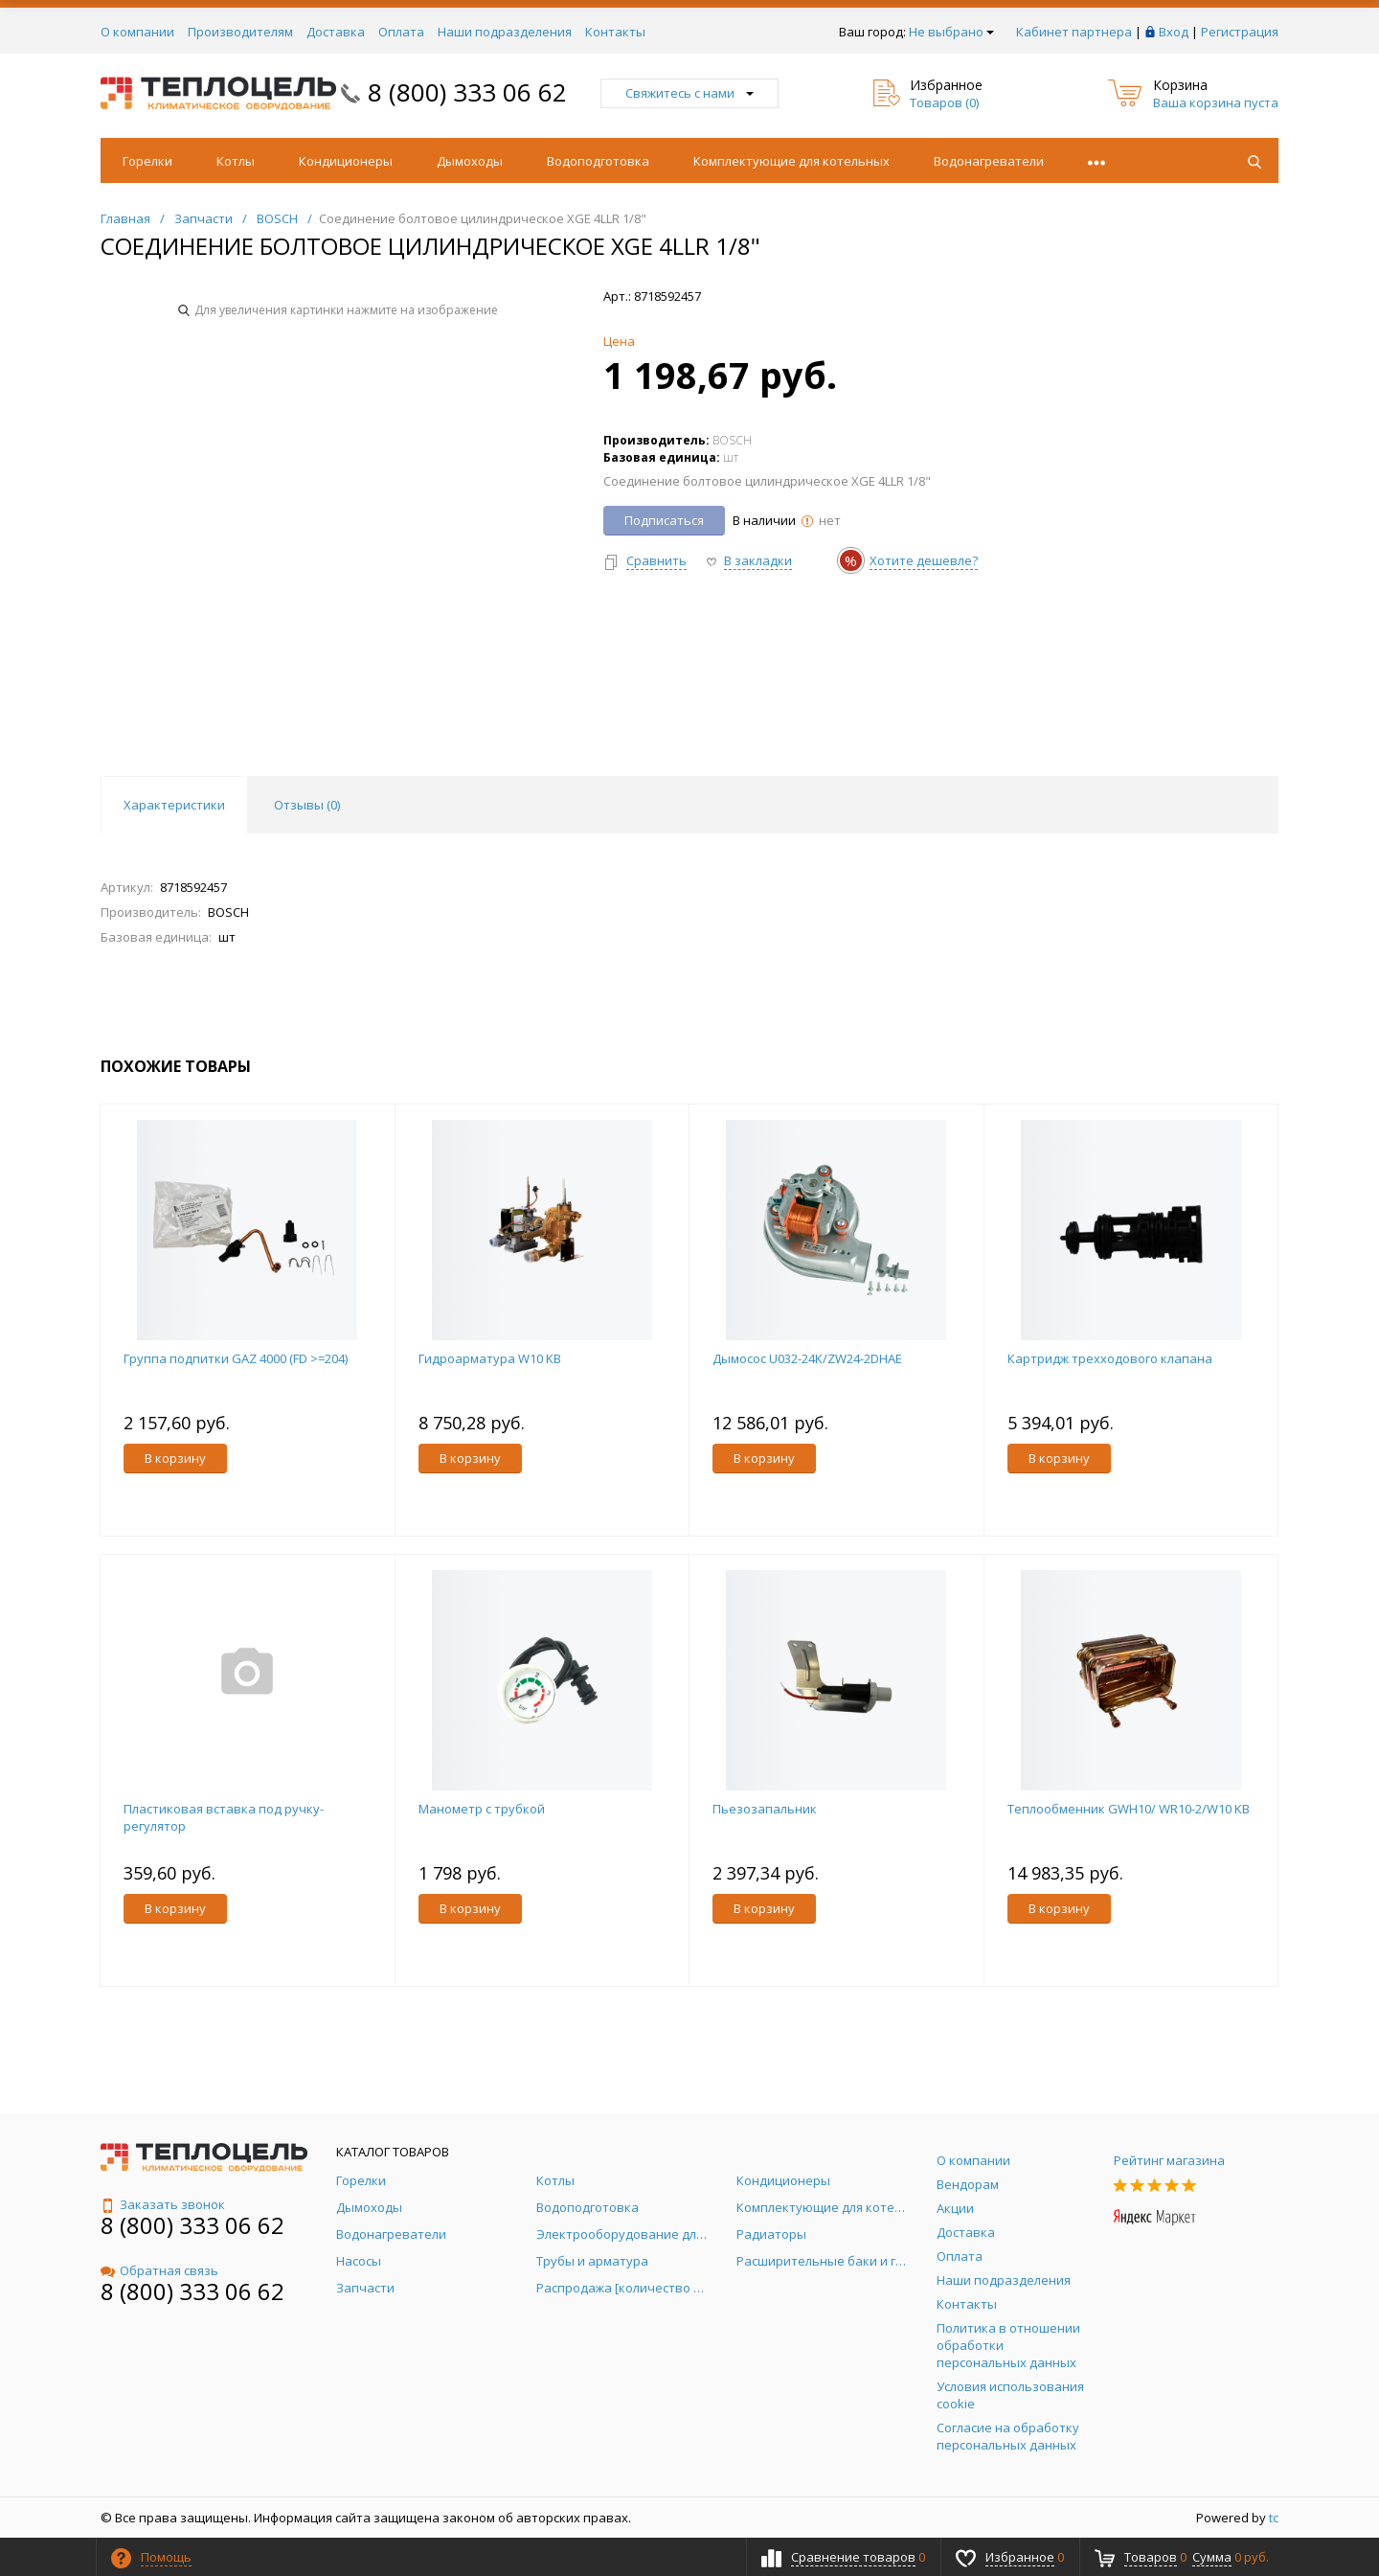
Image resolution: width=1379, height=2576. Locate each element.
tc (1273, 2517)
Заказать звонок (163, 2204)
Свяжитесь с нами (689, 93)
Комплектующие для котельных (791, 161)
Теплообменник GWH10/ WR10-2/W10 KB (1128, 1808)
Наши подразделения (505, 31)
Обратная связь (159, 2270)
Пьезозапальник (764, 1808)
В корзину (175, 1458)
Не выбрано (951, 31)
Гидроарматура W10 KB (489, 1358)
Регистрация (1239, 31)
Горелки (147, 161)
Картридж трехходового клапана (1109, 1358)
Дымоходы (470, 161)
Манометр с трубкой (481, 1808)
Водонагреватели (989, 161)
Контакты (615, 31)
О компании (137, 31)
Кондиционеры (346, 161)
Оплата (401, 31)
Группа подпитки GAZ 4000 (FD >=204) (236, 1358)
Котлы (235, 161)
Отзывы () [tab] (307, 804)
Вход (1173, 31)
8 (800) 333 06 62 (467, 92)
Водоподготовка (598, 161)
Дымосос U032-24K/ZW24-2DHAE (807, 1358)
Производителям (240, 31)
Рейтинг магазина (1169, 2160)
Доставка (335, 31)
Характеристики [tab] (174, 804)
